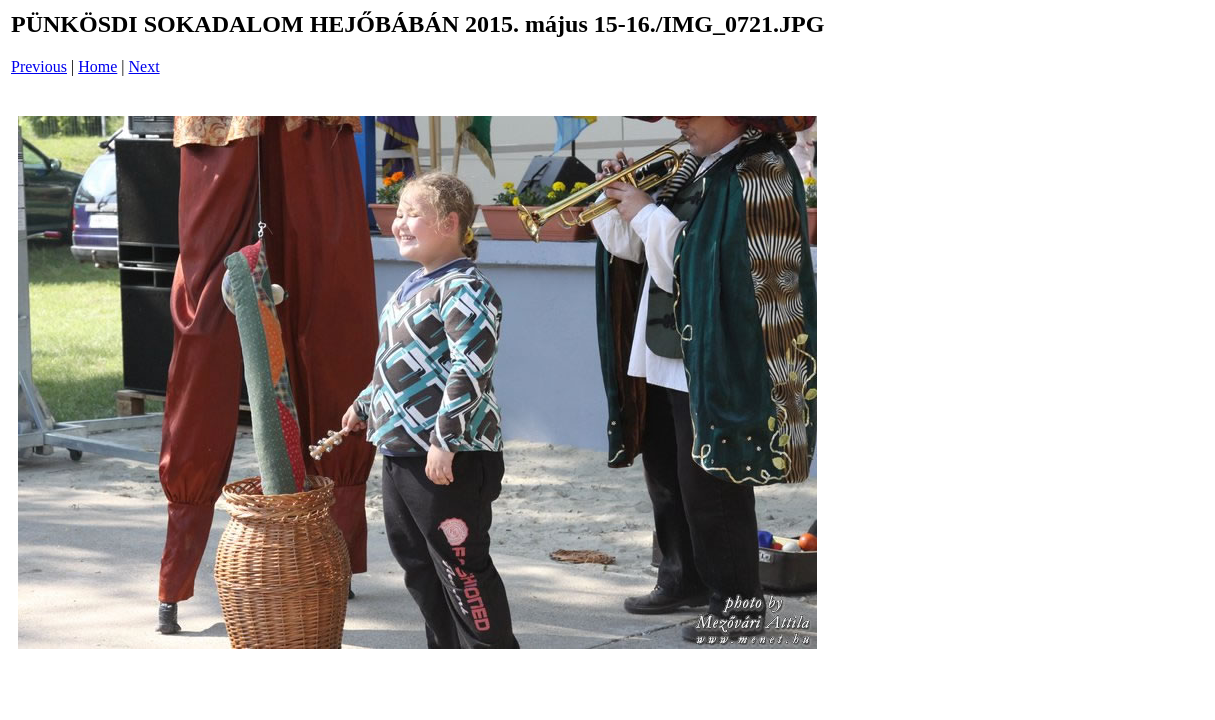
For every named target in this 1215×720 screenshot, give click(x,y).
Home (97, 66)
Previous (39, 66)
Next (144, 66)
